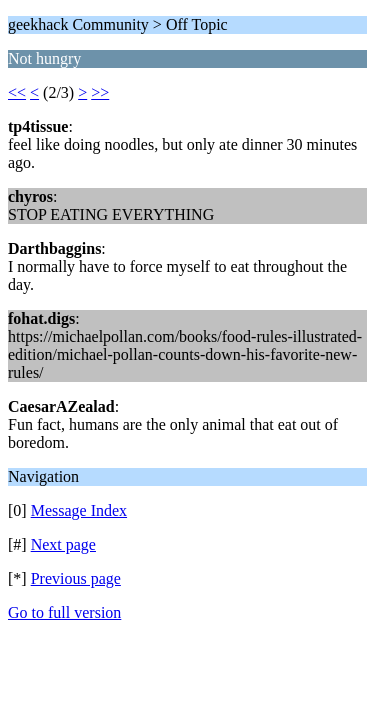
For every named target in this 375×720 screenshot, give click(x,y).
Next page (63, 544)
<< (17, 92)
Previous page (76, 578)
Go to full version (64, 612)
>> (100, 92)
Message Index (79, 510)
